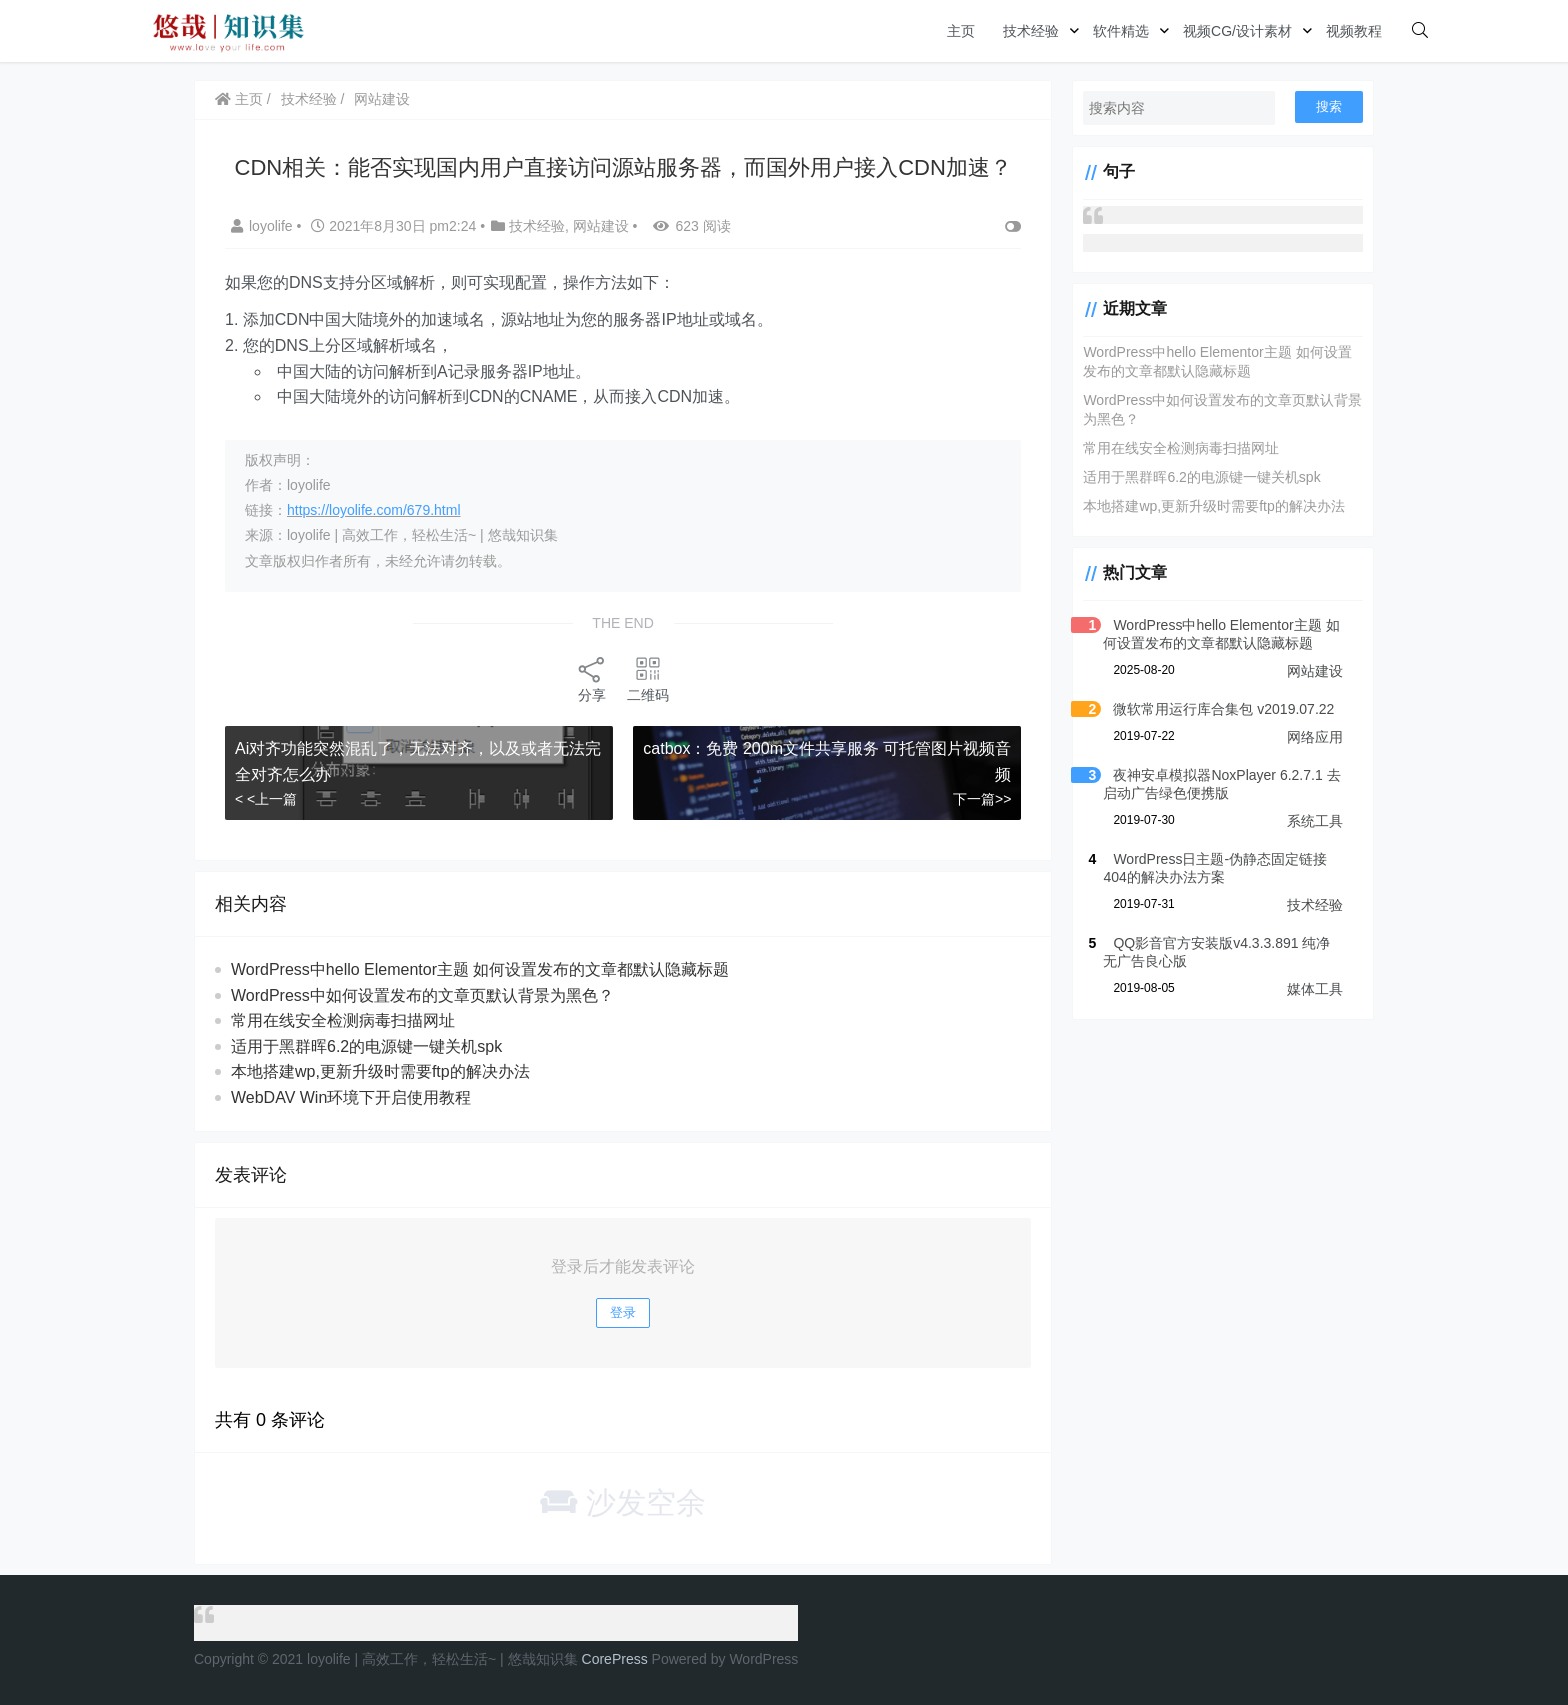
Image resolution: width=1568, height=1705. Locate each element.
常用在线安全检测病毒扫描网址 (343, 1020)
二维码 (648, 678)
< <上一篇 (266, 799)
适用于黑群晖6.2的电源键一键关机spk (366, 1046)
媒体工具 (1315, 989)
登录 (623, 1312)
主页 (961, 31)
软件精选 (1121, 31)
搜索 (1329, 106)
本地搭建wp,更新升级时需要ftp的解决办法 (380, 1071)
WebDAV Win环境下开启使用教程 (351, 1097)
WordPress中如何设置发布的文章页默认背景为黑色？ (422, 995)
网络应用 (1315, 737)
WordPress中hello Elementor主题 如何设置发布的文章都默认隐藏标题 (480, 969)
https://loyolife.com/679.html (374, 510)
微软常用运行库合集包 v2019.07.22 (1223, 709)
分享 (592, 678)
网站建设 (382, 99)
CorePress (615, 1659)
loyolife (263, 226)
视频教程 (1354, 31)
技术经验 (1031, 31)
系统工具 (1315, 821)
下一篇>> (982, 799)
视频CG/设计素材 (1237, 31)
